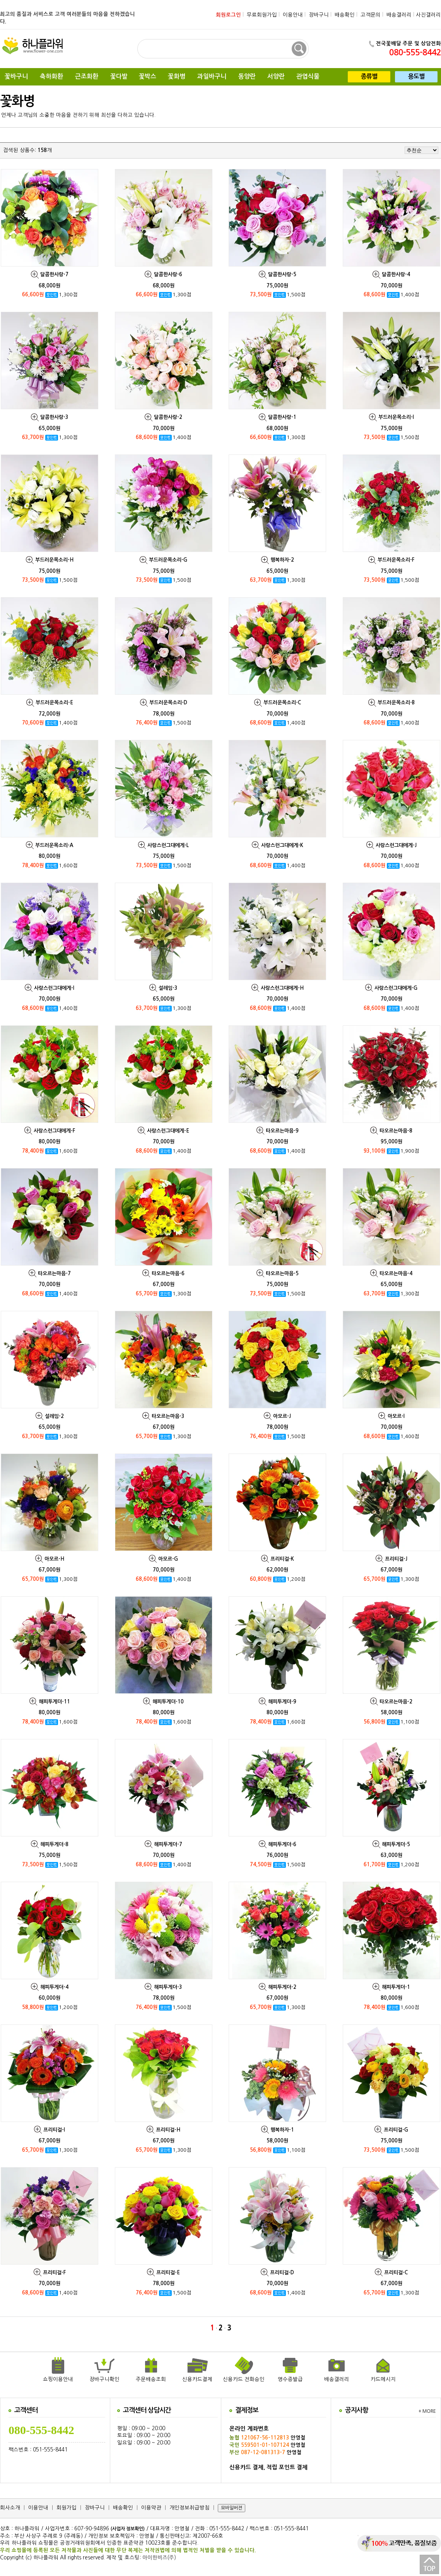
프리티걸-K (282, 1558)
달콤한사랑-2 (168, 417)
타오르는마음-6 (168, 1273)
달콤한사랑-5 (282, 274)
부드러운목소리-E (54, 702)
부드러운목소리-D (168, 702)
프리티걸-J (396, 1558)
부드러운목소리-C (282, 702)
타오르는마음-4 (395, 1273)
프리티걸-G (396, 2129)
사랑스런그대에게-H (282, 988)
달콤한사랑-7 (54, 274)
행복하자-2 (282, 559)
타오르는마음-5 (282, 1273)
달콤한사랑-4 (396, 274)
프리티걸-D (282, 2272)
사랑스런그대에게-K (282, 845)
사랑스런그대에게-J (396, 845)
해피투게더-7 (168, 1844)
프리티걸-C (396, 2272)
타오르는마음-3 (168, 1416)
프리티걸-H (168, 2129)
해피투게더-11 (54, 1701)
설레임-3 (168, 988)
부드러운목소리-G (168, 559)
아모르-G (168, 1558)
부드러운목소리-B (396, 702)
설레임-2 (54, 1416)
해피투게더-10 (168, 1701)
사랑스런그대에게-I (54, 988)
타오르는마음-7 (54, 1273)
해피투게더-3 (168, 1987)
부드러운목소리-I (396, 417)
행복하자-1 (282, 2129)
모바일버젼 (231, 2508)
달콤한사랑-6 (168, 274)
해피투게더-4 (54, 1987)
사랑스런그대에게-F (54, 1130)
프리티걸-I (54, 2129)
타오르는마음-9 (282, 1130)
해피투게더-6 (282, 1844)
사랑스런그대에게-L (168, 845)
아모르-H (54, 1558)
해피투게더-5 (396, 1844)
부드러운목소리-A (54, 845)
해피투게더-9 (282, 1701)
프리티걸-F (54, 2272)
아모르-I (396, 1416)
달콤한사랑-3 (54, 417)
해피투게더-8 (54, 1844)
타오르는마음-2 (395, 1701)
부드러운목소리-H (54, 559)
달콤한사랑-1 (282, 417)
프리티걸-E (168, 2272)
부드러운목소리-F (396, 559)
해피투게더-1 (396, 1987)
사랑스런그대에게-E (168, 1130)
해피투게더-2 (282, 1987)
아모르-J (282, 1416)
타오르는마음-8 (395, 1130)
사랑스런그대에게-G (395, 988)
